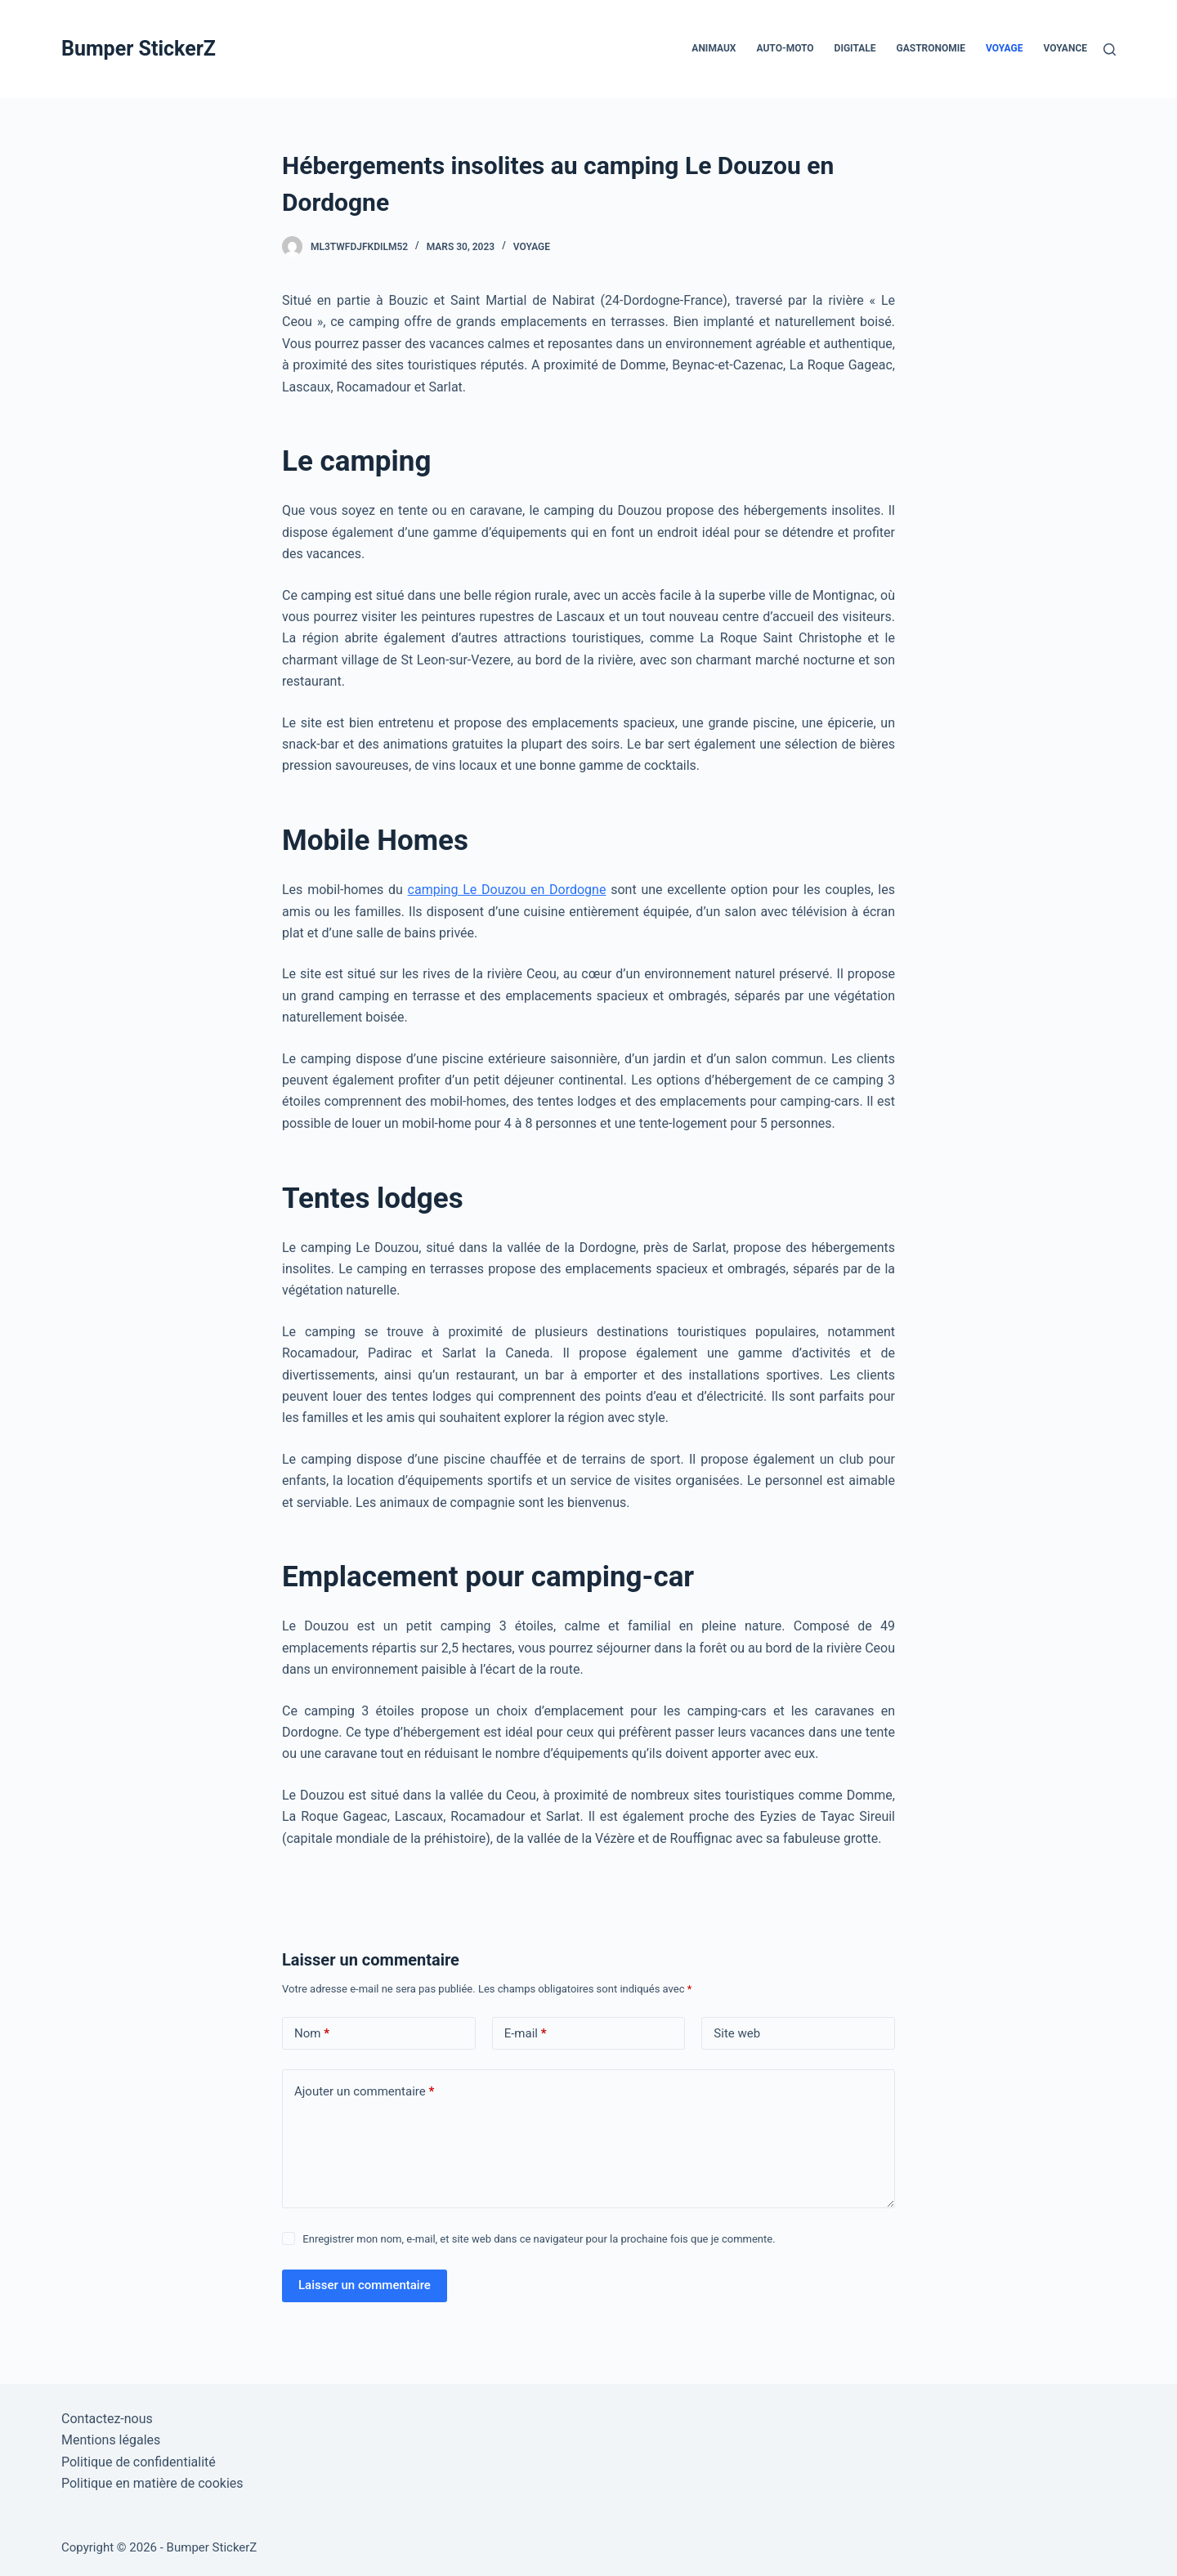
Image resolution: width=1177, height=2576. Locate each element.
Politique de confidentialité (138, 2462)
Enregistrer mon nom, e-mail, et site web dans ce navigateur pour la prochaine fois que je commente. (538, 2239)
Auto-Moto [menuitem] (784, 48)
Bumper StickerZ (138, 48)
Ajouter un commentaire (364, 2092)
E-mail (525, 2034)
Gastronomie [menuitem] (931, 48)
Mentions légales (110, 2440)
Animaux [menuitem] (713, 48)
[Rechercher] (1109, 49)
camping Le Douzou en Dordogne (507, 889)
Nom (311, 2034)
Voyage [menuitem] (1004, 48)
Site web (737, 2033)
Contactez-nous (107, 2418)
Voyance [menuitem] (1065, 48)
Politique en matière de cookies (152, 2483)
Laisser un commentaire (364, 2285)
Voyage (531, 247)
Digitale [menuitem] (855, 48)
